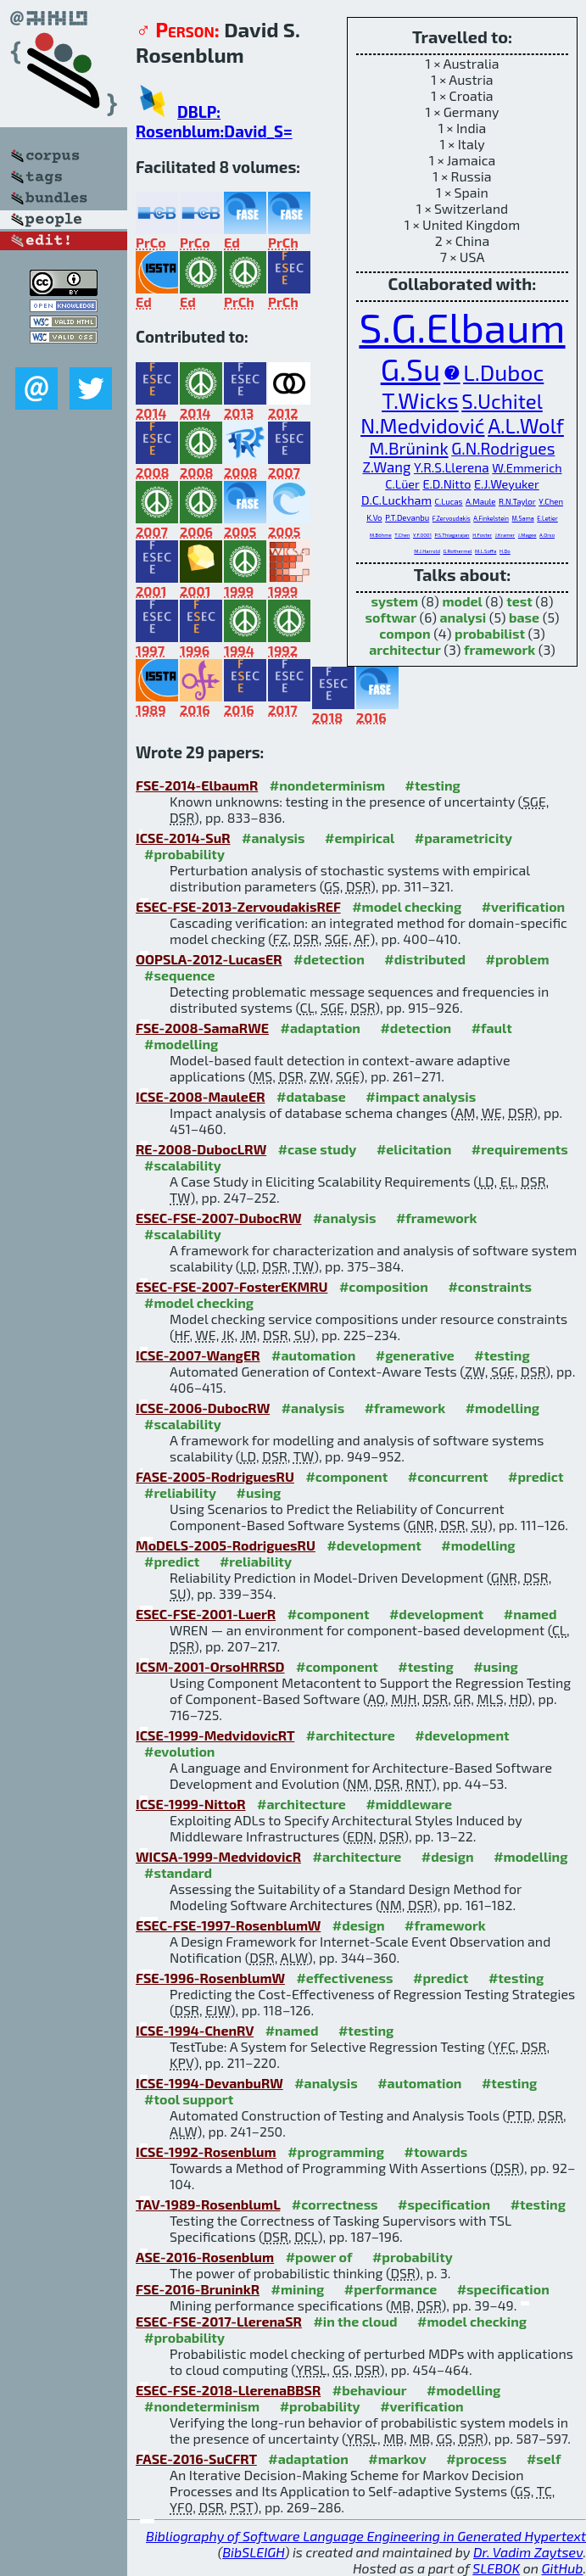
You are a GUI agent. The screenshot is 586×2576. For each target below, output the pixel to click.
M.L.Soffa (485, 551)
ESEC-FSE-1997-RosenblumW (228, 1925)
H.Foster (482, 535)
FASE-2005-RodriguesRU (215, 1476)
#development (373, 1545)
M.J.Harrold (427, 551)
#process (476, 2458)
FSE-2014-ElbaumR (197, 785)
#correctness (335, 2204)
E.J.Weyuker (506, 484)
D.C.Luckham (396, 500)
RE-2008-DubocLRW (201, 1149)
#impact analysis (421, 1096)
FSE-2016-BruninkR (198, 2289)
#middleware (409, 1804)
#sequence (179, 975)
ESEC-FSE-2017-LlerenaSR (219, 2321)
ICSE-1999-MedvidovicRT (215, 1735)
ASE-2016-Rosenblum (205, 2257)
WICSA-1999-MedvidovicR (218, 1856)
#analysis (273, 838)
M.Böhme (381, 535)
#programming (335, 2151)
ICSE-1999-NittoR (191, 1804)
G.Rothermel (458, 551)
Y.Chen (551, 501)
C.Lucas (449, 501)
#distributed (425, 959)
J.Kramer (505, 535)
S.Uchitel (502, 400)
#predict (535, 1476)
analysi (462, 617)
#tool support (188, 2099)
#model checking (406, 906)
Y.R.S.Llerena (451, 467)
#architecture (350, 1735)
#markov (397, 2458)
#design (447, 1856)
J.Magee (527, 535)
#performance (390, 2289)
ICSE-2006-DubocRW (203, 1408)
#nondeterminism (327, 785)
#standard (178, 1872)
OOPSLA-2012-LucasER (209, 959)
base (524, 617)
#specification (444, 2204)
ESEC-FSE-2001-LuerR (206, 1614)
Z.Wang (386, 466)
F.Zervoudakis (452, 518)
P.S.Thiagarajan (451, 535)
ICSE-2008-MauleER (200, 1096)
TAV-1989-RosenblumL (208, 2204)
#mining (297, 2289)
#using (259, 1492)
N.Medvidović (422, 425)
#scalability (182, 1165)
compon (404, 633)
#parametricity (463, 838)
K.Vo (374, 517)
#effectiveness (344, 1978)
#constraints (490, 1286)
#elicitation (414, 1149)
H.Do (505, 551)
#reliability (180, 1492)
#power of (319, 2257)
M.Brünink (409, 448)
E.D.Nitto (446, 484)
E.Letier (547, 518)
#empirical (359, 838)
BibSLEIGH (253, 2552)
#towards (436, 2151)
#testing (432, 785)
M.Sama (523, 518)
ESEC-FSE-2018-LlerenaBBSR (228, 2390)
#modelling (181, 1044)
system (394, 601)
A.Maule (480, 501)
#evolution (179, 1751)
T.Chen (402, 535)
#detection (329, 959)
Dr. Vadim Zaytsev (528, 2552)
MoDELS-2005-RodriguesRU (225, 1545)
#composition (383, 1286)
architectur (405, 649)
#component (346, 1476)
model (462, 601)
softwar (391, 617)
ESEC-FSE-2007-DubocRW (218, 1218)
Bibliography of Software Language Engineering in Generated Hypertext (366, 2536)
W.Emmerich (526, 468)
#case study (317, 1149)
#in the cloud (355, 2321)
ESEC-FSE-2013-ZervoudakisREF (238, 906)
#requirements (520, 1149)
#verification (524, 906)
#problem (518, 959)
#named (530, 1614)
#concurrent (448, 1476)
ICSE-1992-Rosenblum (206, 2151)
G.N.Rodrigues (503, 448)
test (519, 601)
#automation (313, 1355)
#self (544, 2458)
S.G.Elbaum (462, 326)
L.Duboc (503, 372)
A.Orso (547, 535)
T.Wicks (420, 400)
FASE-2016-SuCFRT (196, 2458)
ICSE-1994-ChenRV (195, 2030)
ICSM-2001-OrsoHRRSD (210, 1666)
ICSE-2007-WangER (198, 1355)
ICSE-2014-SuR (183, 838)
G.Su (411, 369)
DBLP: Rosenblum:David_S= (214, 121)
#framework (436, 1218)
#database (311, 1096)
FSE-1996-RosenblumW (210, 1978)
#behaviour (369, 2390)
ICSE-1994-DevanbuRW (209, 2083)
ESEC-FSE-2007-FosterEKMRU (231, 1286)
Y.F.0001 (422, 535)
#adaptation (320, 1028)
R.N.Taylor (517, 501)
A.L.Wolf (526, 425)
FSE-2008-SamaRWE (202, 1028)
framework (499, 649)
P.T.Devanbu (407, 517)
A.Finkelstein (491, 518)
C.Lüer (402, 484)
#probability (184, 854)
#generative (415, 1355)
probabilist (490, 633)
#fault (492, 1028)
